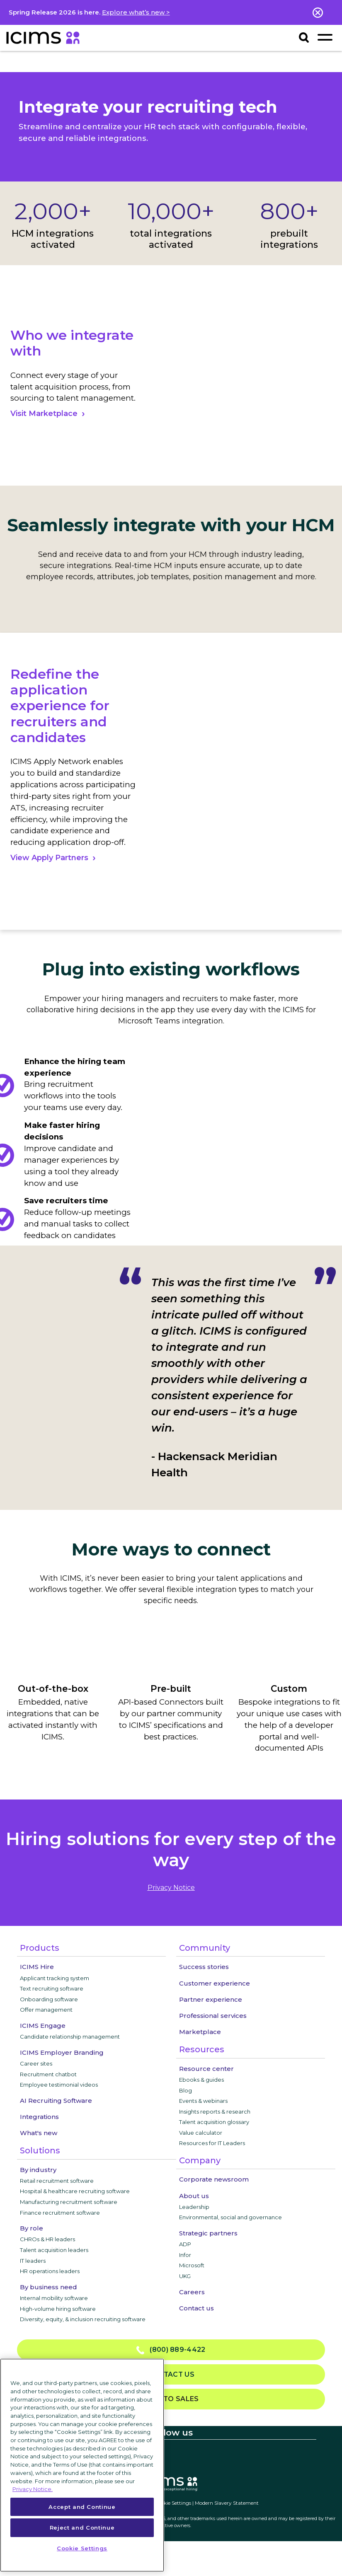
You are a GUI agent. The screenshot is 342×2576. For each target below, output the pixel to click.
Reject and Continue (82, 2527)
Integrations (39, 2117)
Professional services (213, 2016)
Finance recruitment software (60, 2212)
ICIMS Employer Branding (62, 2052)
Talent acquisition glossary (214, 2122)
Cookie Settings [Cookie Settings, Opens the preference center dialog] (82, 2548)
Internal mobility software (54, 2298)
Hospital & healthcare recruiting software (75, 2191)
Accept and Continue (82, 2506)
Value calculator (200, 2132)
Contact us (196, 2308)
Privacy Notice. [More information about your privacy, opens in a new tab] (32, 2489)
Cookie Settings (172, 2503)
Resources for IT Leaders (212, 2143)
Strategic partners (208, 2233)
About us (194, 2196)
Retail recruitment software (57, 2180)
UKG (185, 2276)
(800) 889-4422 (170, 2350)
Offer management (46, 2009)
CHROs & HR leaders (47, 2239)
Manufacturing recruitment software (68, 2202)
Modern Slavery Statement (227, 2503)
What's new (38, 2133)
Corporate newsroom (214, 2179)
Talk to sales (171, 2399)
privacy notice (171, 1887)
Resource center (206, 2069)
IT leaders (33, 2260)
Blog (185, 2090)
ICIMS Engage (42, 2025)
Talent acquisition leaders (54, 2250)
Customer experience (214, 1983)
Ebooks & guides (201, 2079)
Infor (185, 2255)
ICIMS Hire (37, 1967)
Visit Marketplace (44, 413)
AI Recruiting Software (56, 2100)
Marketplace (200, 2032)
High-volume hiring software (58, 2308)
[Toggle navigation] (325, 37)
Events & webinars (203, 2100)
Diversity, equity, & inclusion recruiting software (83, 2319)
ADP (185, 2244)
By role (31, 2228)
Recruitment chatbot (48, 2074)
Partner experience (210, 1999)
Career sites (36, 2063)
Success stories (204, 1967)
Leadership (194, 2207)
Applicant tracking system (54, 1978)
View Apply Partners (49, 857)
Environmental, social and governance (230, 2217)
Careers (192, 2292)
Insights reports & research (214, 2111)
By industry (38, 2170)
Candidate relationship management (70, 2036)
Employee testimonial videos (59, 2084)
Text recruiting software (51, 1988)
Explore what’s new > (136, 12)
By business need (48, 2287)
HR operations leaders (50, 2271)
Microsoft (191, 2265)
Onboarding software (49, 1999)
